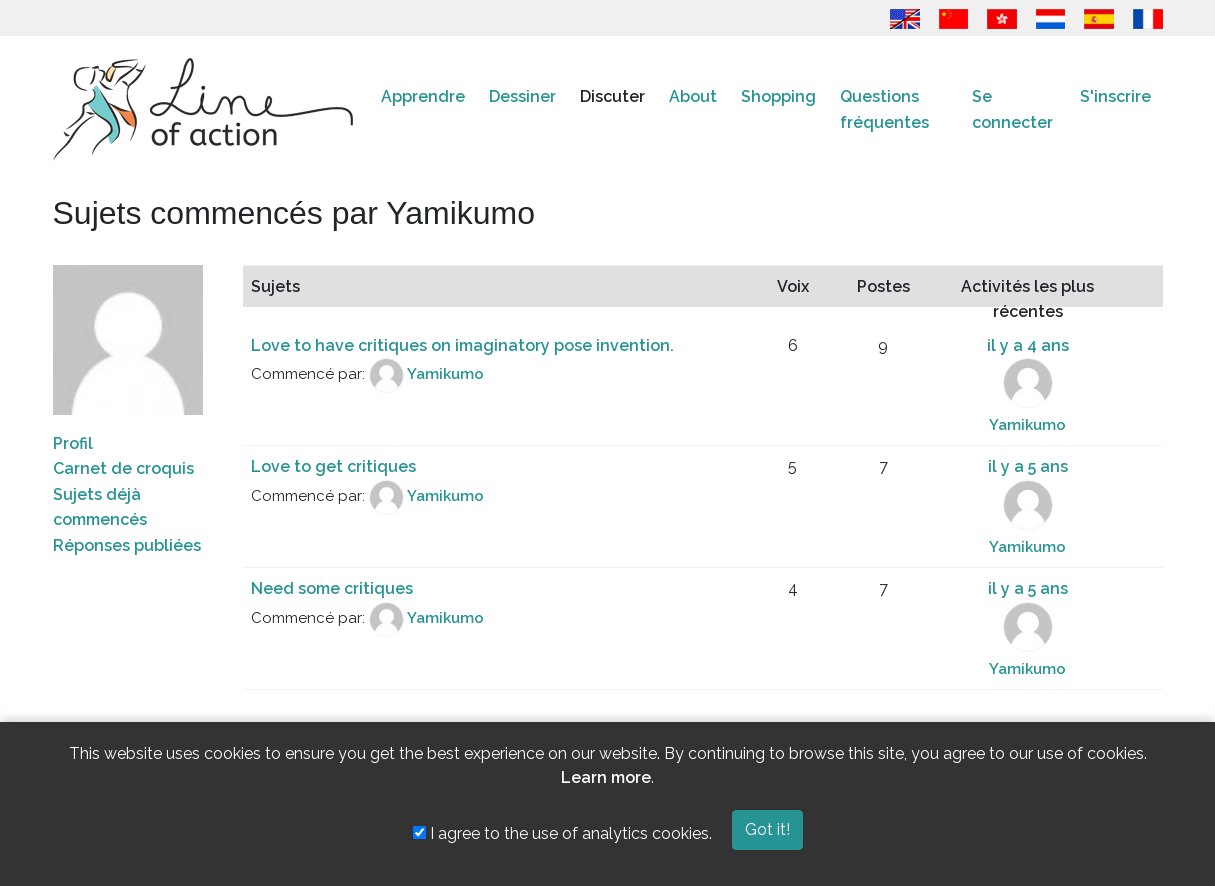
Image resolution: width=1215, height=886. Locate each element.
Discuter (612, 96)
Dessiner (522, 96)
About (693, 96)
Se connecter (1012, 109)
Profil (73, 443)
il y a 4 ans (1028, 345)
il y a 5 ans (1028, 466)
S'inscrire (1115, 96)
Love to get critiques (333, 466)
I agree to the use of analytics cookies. (562, 833)
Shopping (778, 96)
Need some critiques (332, 588)
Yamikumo (445, 375)
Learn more (606, 777)
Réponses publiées (127, 545)
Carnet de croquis (123, 468)
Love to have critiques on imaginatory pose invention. (462, 345)
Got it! (767, 829)
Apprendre (423, 96)
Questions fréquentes (884, 109)
